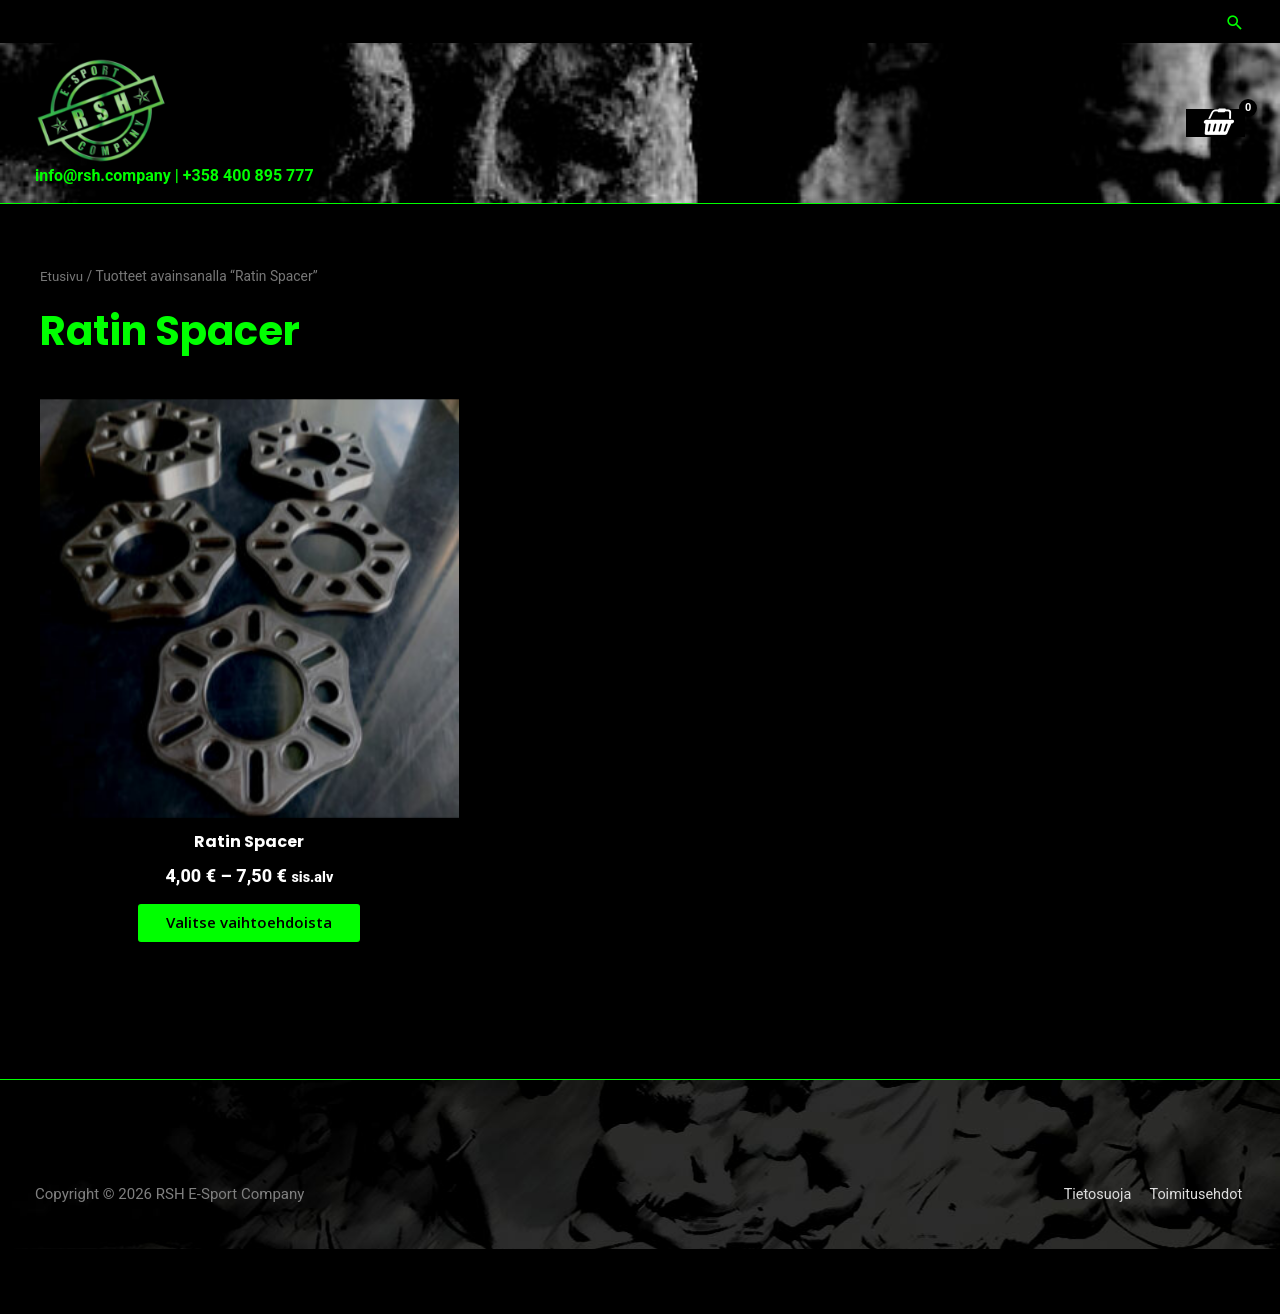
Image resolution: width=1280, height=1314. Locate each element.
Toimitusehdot (1197, 1259)
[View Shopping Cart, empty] (1215, 262)
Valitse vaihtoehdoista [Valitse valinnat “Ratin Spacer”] (233, 985)
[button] (1235, 20)
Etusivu (62, 371)
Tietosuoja (1095, 1259)
